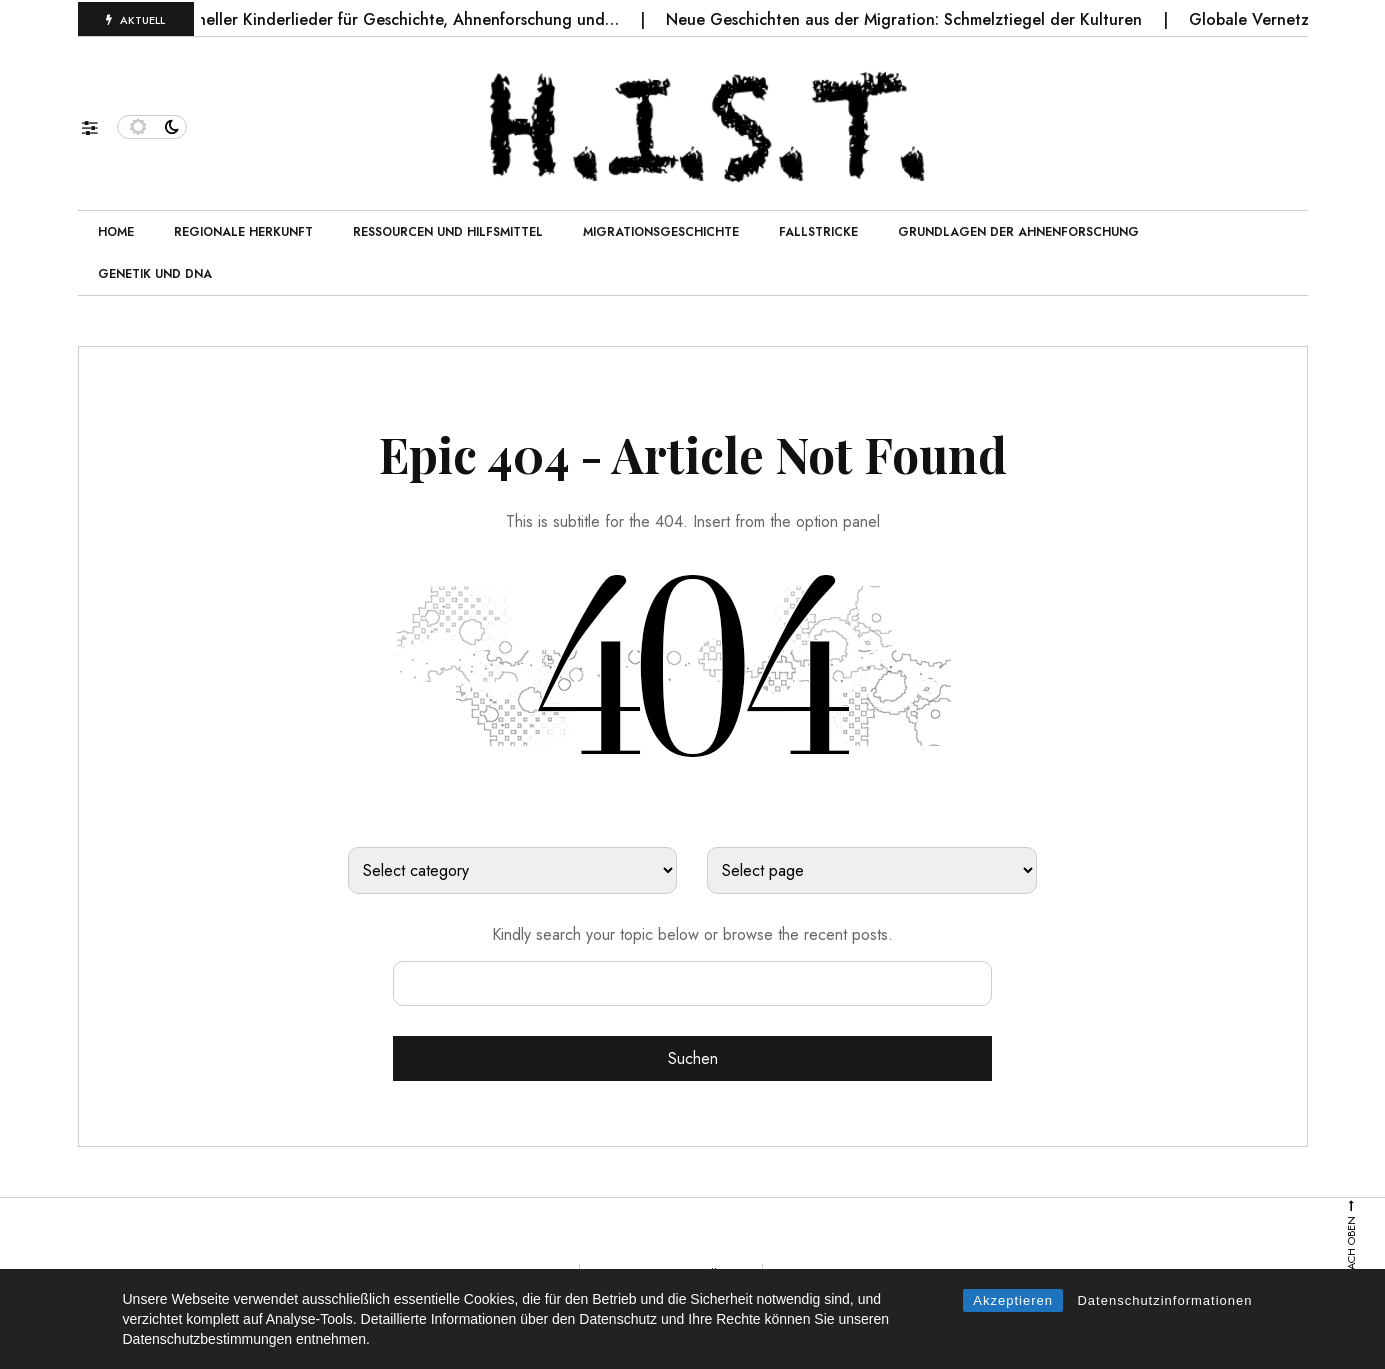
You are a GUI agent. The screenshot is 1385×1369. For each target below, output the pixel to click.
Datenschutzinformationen (1164, 1300)
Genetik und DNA (155, 274)
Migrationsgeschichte (661, 232)
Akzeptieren (1013, 1300)
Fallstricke (818, 232)
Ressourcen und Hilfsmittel (448, 232)
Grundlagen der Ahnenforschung (1018, 232)
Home (116, 232)
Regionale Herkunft (243, 232)
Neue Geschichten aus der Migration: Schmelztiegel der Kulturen (920, 19)
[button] (99, 123)
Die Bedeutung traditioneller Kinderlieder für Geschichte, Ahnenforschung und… (339, 19)
